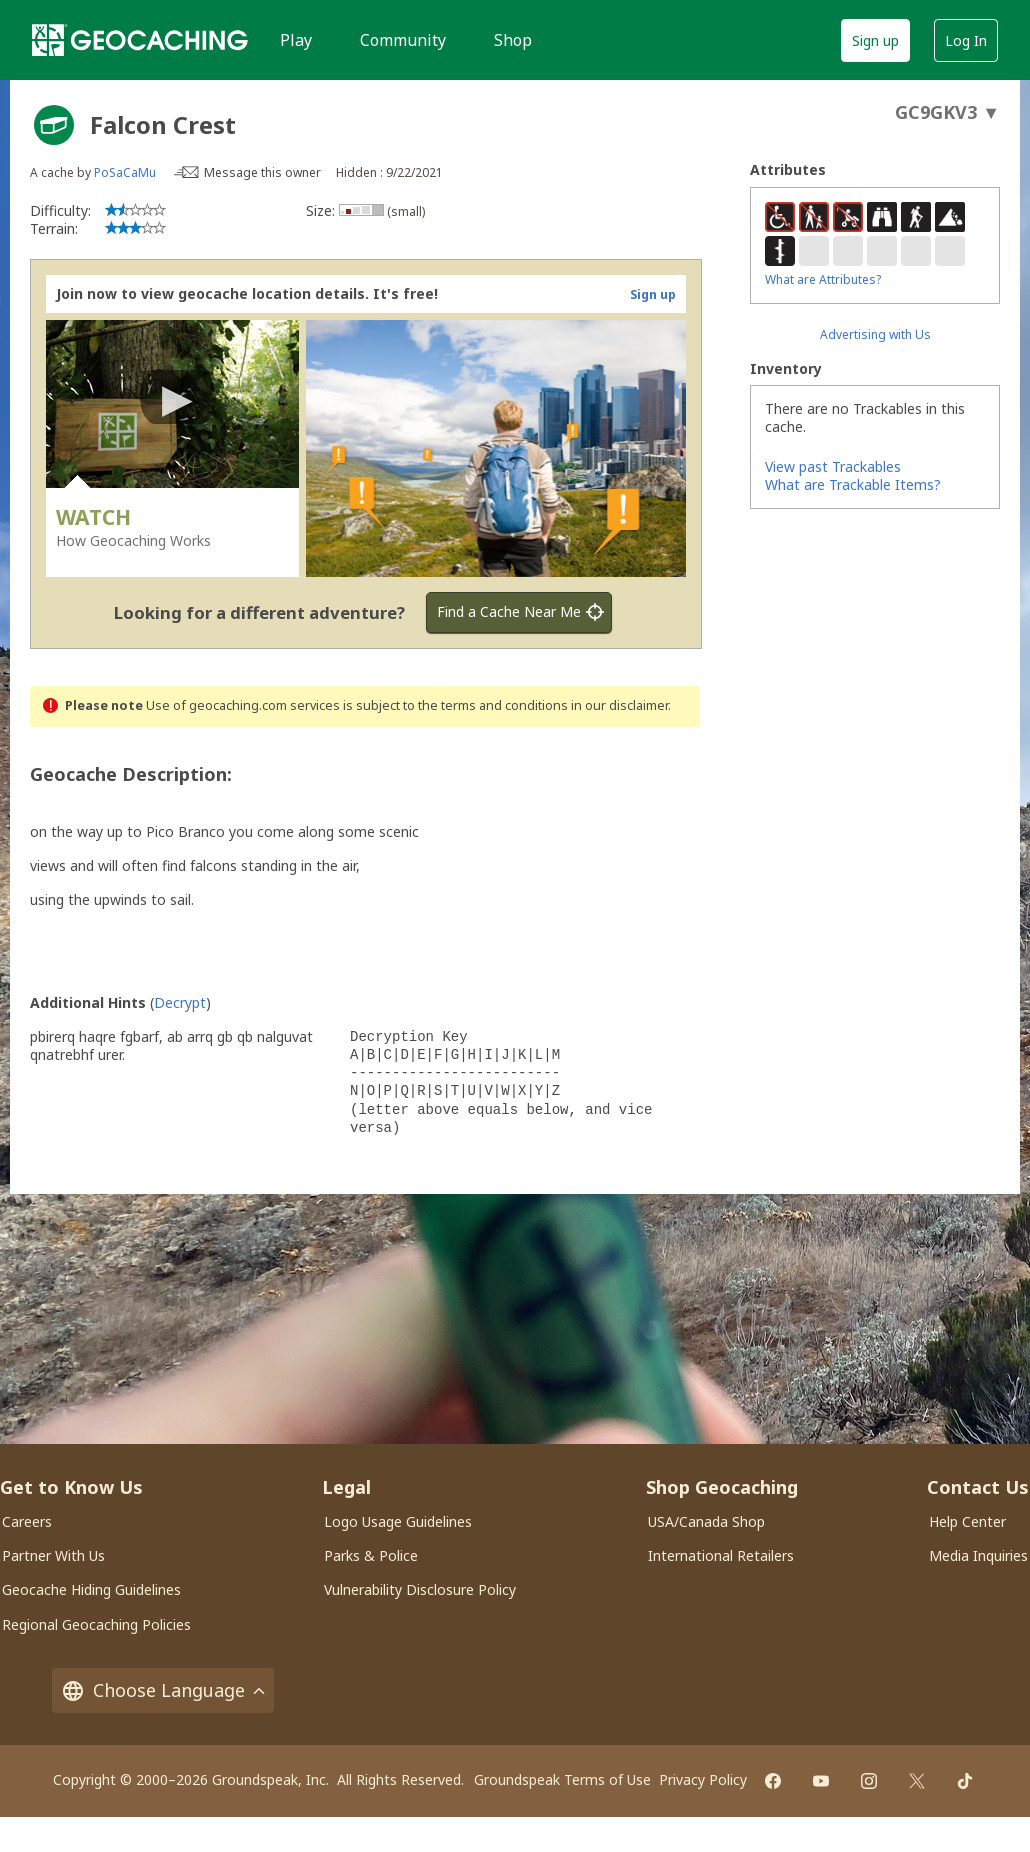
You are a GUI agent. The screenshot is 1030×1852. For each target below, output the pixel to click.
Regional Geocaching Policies (96, 1624)
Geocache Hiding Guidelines (91, 1589)
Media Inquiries (978, 1555)
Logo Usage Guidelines (398, 1521)
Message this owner (262, 172)
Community (403, 40)
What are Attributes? (823, 279)
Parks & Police (371, 1555)
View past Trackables (833, 466)
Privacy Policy (703, 1779)
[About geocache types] (54, 125)
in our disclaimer (619, 705)
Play (296, 40)
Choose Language (163, 1690)
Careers (27, 1521)
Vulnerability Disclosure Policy (420, 1589)
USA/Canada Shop (706, 1521)
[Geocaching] (140, 40)
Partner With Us (53, 1555)
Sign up (875, 40)
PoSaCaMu (125, 172)
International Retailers (721, 1555)
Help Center (967, 1521)
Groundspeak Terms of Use (562, 1779)
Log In (966, 40)
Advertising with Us (875, 334)
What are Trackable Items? (853, 484)
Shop (513, 40)
